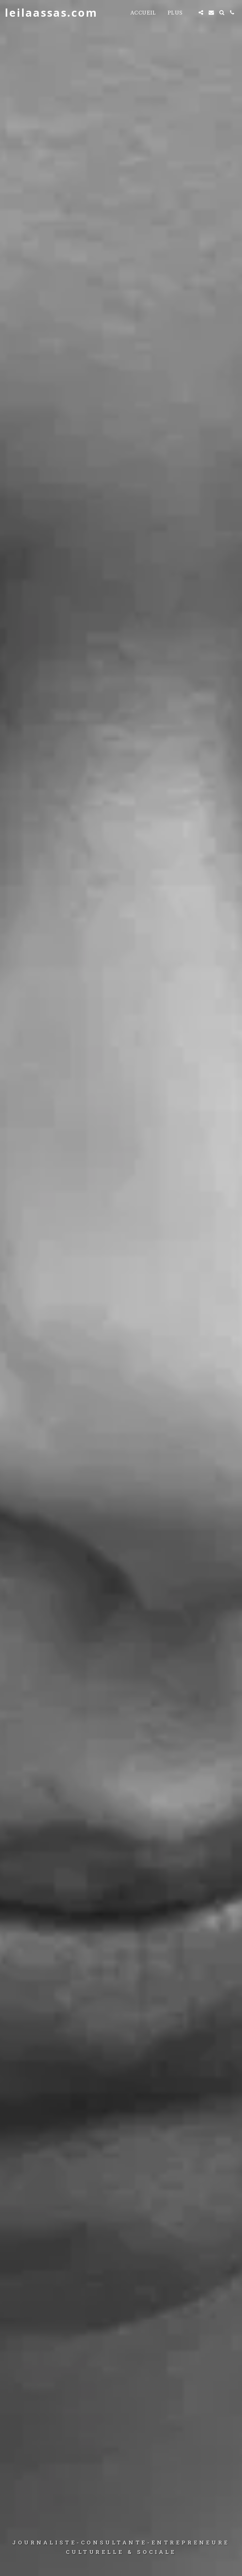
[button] (201, 12)
